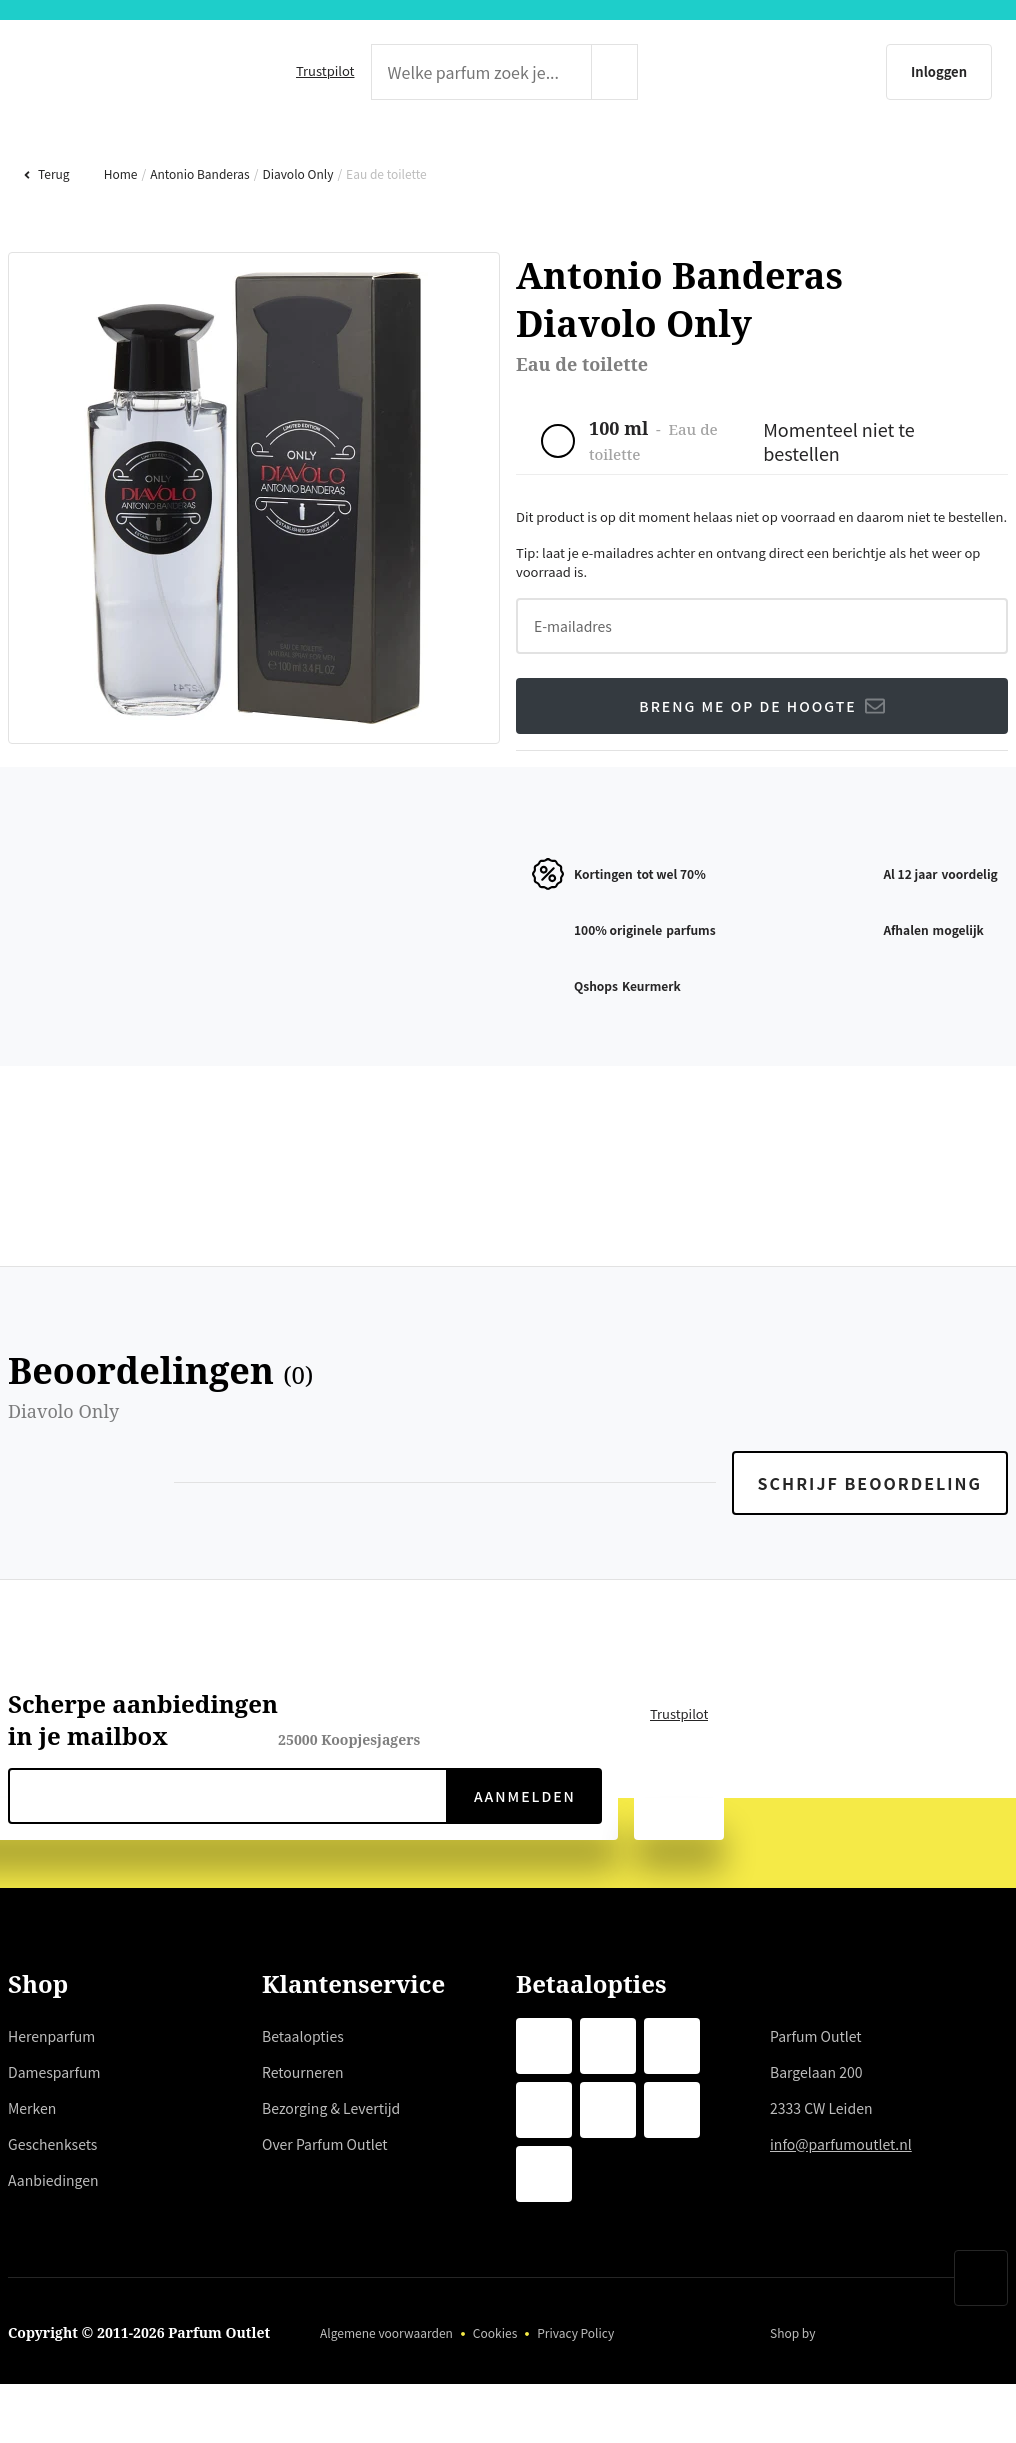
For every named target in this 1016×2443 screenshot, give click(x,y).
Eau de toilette (383, 237)
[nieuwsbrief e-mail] (228, 1860)
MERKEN (502, 155)
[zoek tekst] (477, 72)
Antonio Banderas (197, 237)
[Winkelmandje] (971, 72)
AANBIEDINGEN (949, 155)
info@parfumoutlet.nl (844, 2208)
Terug (46, 237)
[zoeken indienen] (654, 72)
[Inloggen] (843, 72)
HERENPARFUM (65, 155)
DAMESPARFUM (296, 155)
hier (394, 2239)
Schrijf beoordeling (872, 1547)
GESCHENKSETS (712, 155)
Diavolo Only (295, 237)
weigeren (170, 2311)
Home (118, 237)
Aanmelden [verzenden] (523, 1860)
